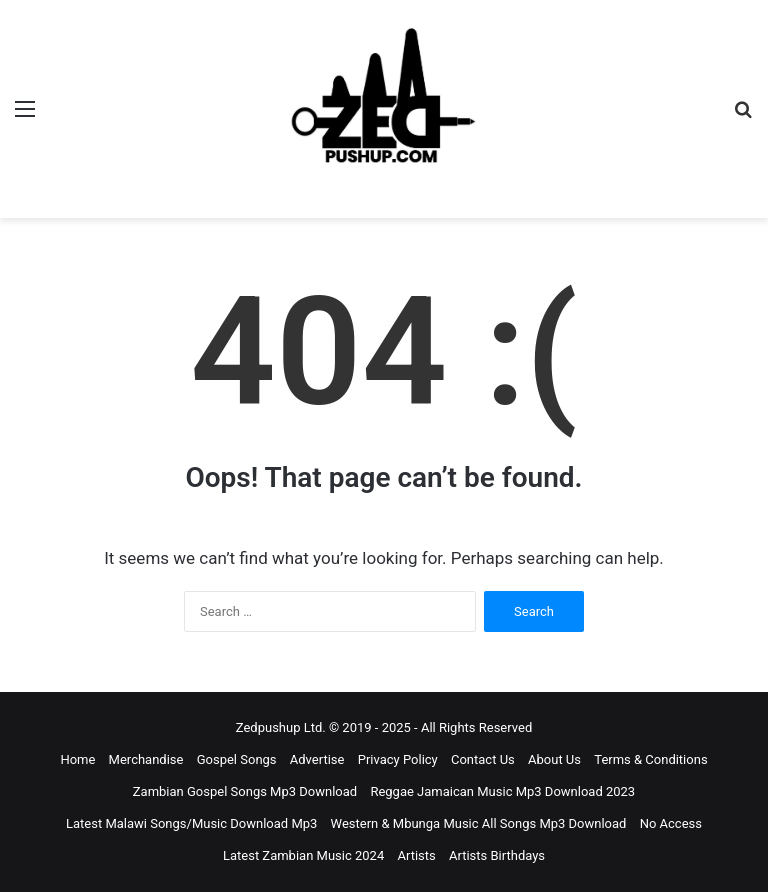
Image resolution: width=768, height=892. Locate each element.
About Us (554, 759)
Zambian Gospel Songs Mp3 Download (245, 791)
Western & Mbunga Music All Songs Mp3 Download (479, 823)
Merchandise (146, 759)
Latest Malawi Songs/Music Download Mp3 (191, 823)
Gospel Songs (237, 759)
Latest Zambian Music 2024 (303, 855)
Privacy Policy (398, 759)
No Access (671, 823)
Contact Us (483, 759)
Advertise (317, 759)
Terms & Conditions (650, 759)
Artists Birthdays (497, 855)
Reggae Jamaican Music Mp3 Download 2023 (502, 791)
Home (77, 759)
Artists (416, 855)
